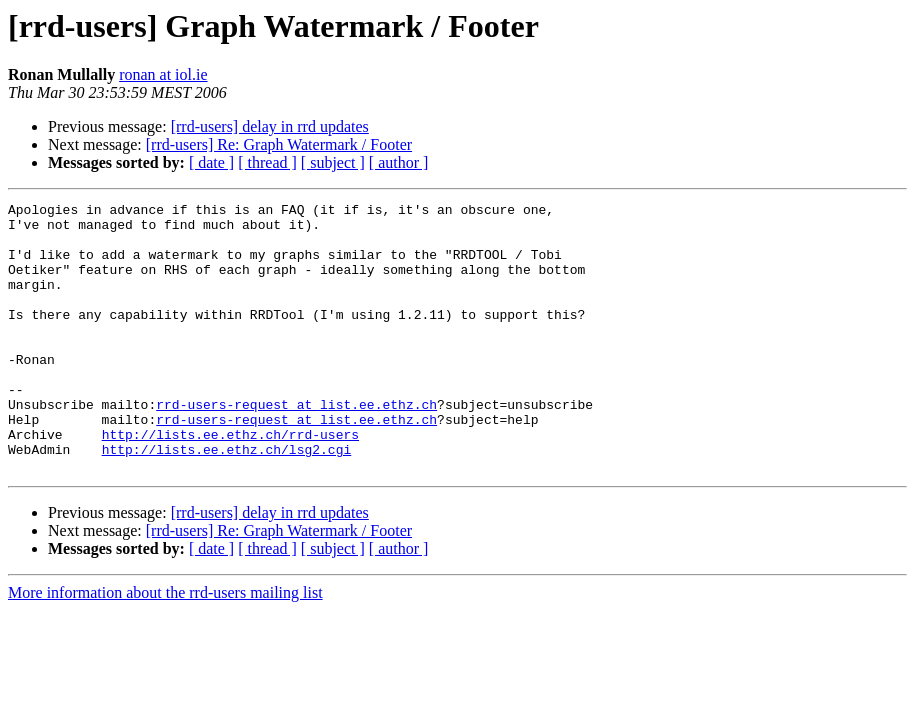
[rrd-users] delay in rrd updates (270, 126)
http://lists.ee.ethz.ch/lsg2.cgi (227, 500)
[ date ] (211, 162)
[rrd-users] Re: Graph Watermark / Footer (279, 144)
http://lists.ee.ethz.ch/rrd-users (230, 482)
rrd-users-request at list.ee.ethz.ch (296, 446)
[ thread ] (267, 162)
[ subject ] (333, 162)
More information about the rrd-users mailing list (165, 646)
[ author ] (399, 162)
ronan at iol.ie (163, 74)
